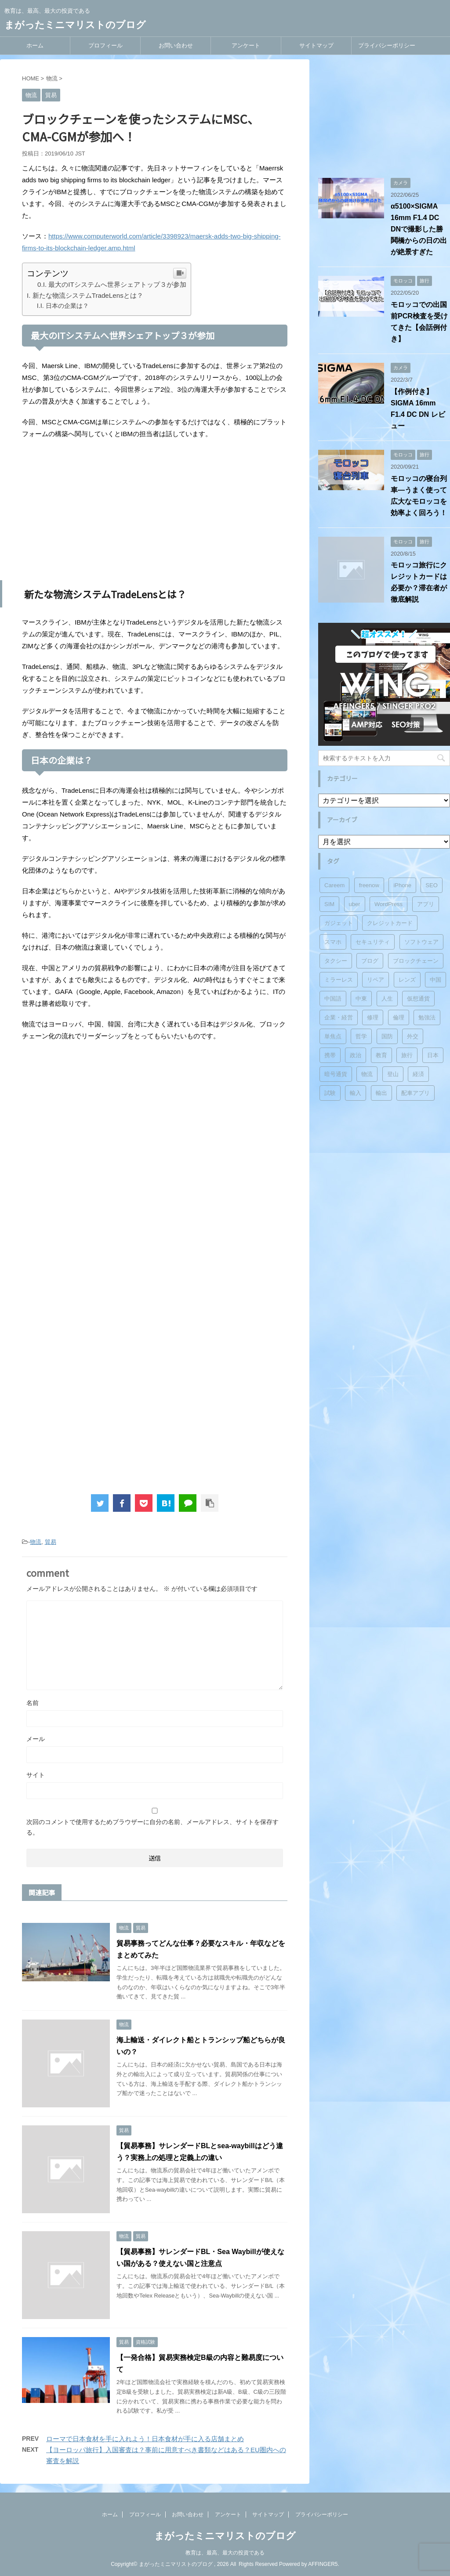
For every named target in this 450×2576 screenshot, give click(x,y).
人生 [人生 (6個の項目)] (387, 998)
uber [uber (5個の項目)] (354, 904)
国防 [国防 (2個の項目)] (387, 1036)
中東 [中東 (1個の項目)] (361, 998)
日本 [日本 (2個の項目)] (433, 1055)
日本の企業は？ (67, 305)
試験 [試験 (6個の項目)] (330, 1093)
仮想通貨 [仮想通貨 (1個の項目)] (418, 998)
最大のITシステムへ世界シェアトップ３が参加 (117, 284)
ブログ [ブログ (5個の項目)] (369, 960)
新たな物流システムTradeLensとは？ (88, 295)
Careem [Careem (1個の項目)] (334, 885)
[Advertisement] (154, 509)
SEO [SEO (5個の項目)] (431, 885)
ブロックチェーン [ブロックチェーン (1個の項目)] (416, 960)
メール (35, 1738)
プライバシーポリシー (386, 45)
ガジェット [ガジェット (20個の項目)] (338, 923)
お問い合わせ (176, 45)
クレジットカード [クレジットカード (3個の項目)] (390, 923)
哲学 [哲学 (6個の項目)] (361, 1036)
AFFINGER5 (323, 2564)
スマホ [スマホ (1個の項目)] (332, 942)
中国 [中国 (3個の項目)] (435, 979)
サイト (35, 1774)
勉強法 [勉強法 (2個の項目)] (426, 1017)
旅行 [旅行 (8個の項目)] (407, 1055)
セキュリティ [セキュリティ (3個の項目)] (373, 942)
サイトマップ (316, 45)
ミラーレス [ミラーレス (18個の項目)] (338, 979)
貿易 (50, 1542)
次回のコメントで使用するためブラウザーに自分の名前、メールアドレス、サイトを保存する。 (152, 1827)
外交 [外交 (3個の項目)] (412, 1036)
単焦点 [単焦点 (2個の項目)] (332, 1036)
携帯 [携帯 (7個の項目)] (330, 1055)
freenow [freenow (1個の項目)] (369, 885)
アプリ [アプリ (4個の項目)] (425, 904)
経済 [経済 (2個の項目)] (418, 1074)
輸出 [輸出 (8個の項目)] (381, 1093)
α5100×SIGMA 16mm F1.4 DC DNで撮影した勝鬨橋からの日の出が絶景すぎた (419, 229)
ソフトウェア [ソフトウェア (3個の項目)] (421, 942)
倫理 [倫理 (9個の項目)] (398, 1017)
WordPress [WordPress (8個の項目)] (388, 904)
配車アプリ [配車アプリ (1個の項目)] (415, 1093)
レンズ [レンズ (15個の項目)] (407, 979)
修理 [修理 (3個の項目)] (372, 1017)
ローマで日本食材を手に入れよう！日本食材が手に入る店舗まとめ (145, 2438)
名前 (32, 1702)
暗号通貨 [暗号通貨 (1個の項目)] (335, 1074)
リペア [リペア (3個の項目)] (375, 979)
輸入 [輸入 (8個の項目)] (355, 1093)
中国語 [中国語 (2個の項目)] (332, 998)
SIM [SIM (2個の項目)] (329, 904)
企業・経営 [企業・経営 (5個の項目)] (338, 1017)
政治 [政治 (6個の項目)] (355, 1055)
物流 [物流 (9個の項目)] (367, 1074)
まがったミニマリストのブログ (75, 24)
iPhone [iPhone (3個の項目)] (402, 885)
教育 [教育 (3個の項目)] (381, 1055)
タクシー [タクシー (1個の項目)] (335, 960)
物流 (35, 1542)
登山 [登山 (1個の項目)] (393, 1074)
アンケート (246, 45)
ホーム (35, 45)
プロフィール (105, 45)
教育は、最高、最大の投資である (225, 2553)
